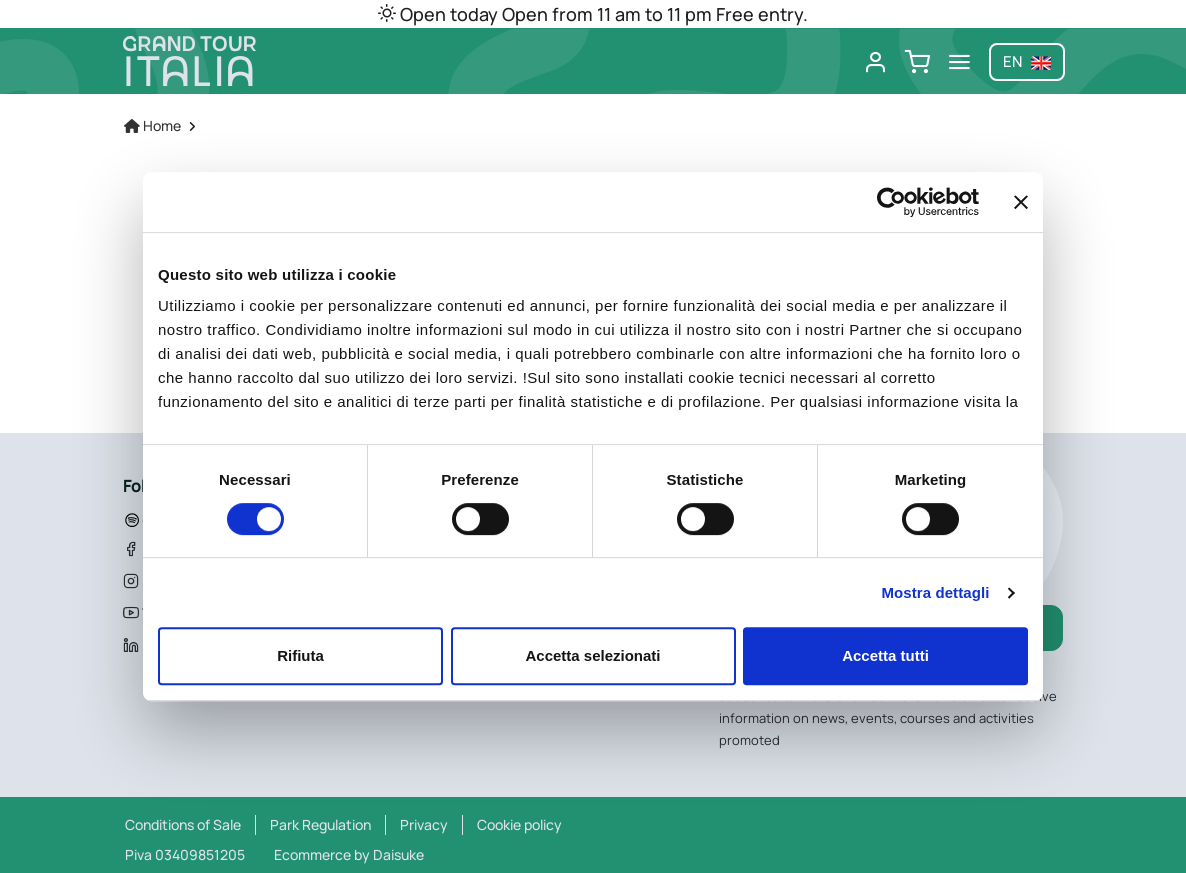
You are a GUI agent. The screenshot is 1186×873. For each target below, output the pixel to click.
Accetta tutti (885, 655)
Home (152, 125)
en (1027, 61)
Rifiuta (300, 655)
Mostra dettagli (935, 592)
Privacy (424, 824)
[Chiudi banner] (1021, 202)
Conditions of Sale (183, 824)
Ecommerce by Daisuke (349, 854)
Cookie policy (519, 824)
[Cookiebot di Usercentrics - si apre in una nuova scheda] (891, 202)
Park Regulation (320, 824)
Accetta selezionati (592, 655)
